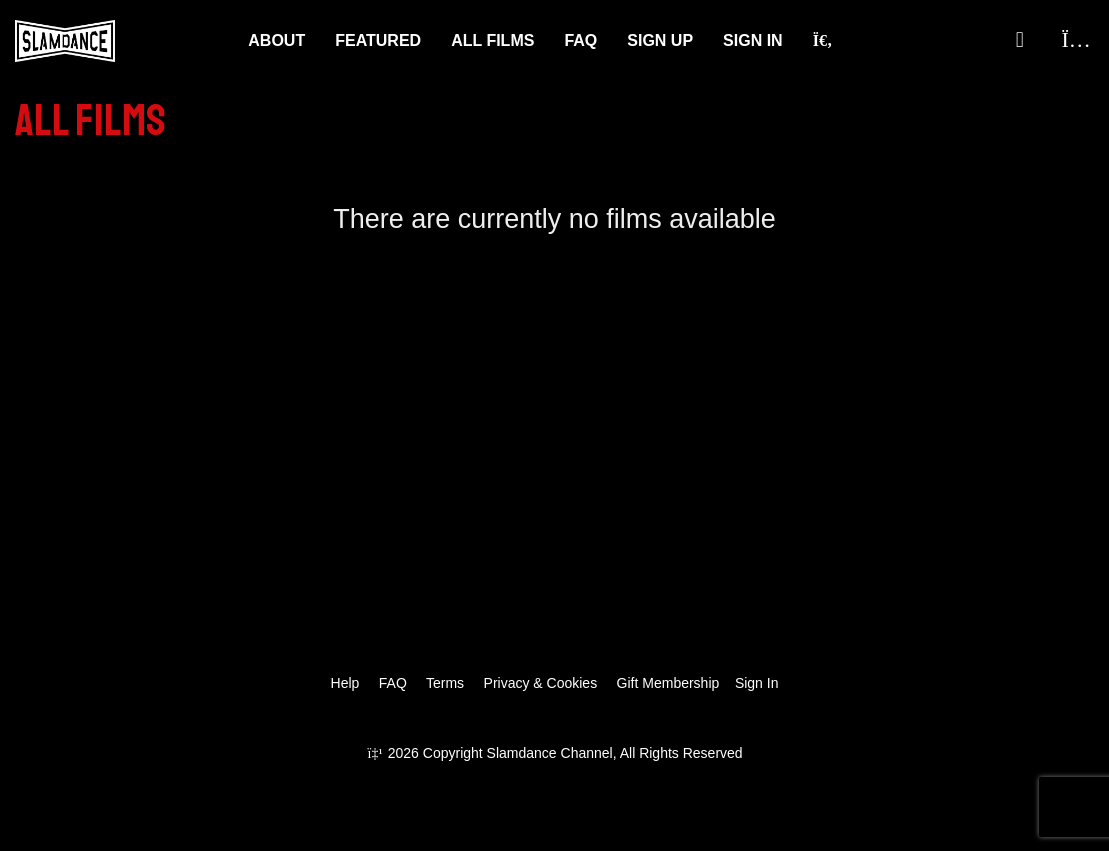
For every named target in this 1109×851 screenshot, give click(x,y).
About (276, 40)
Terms (445, 683)
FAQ (580, 40)
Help (345, 683)
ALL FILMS (492, 40)
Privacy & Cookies (541, 683)
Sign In (753, 40)
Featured (378, 40)
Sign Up (660, 40)
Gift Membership (668, 683)
